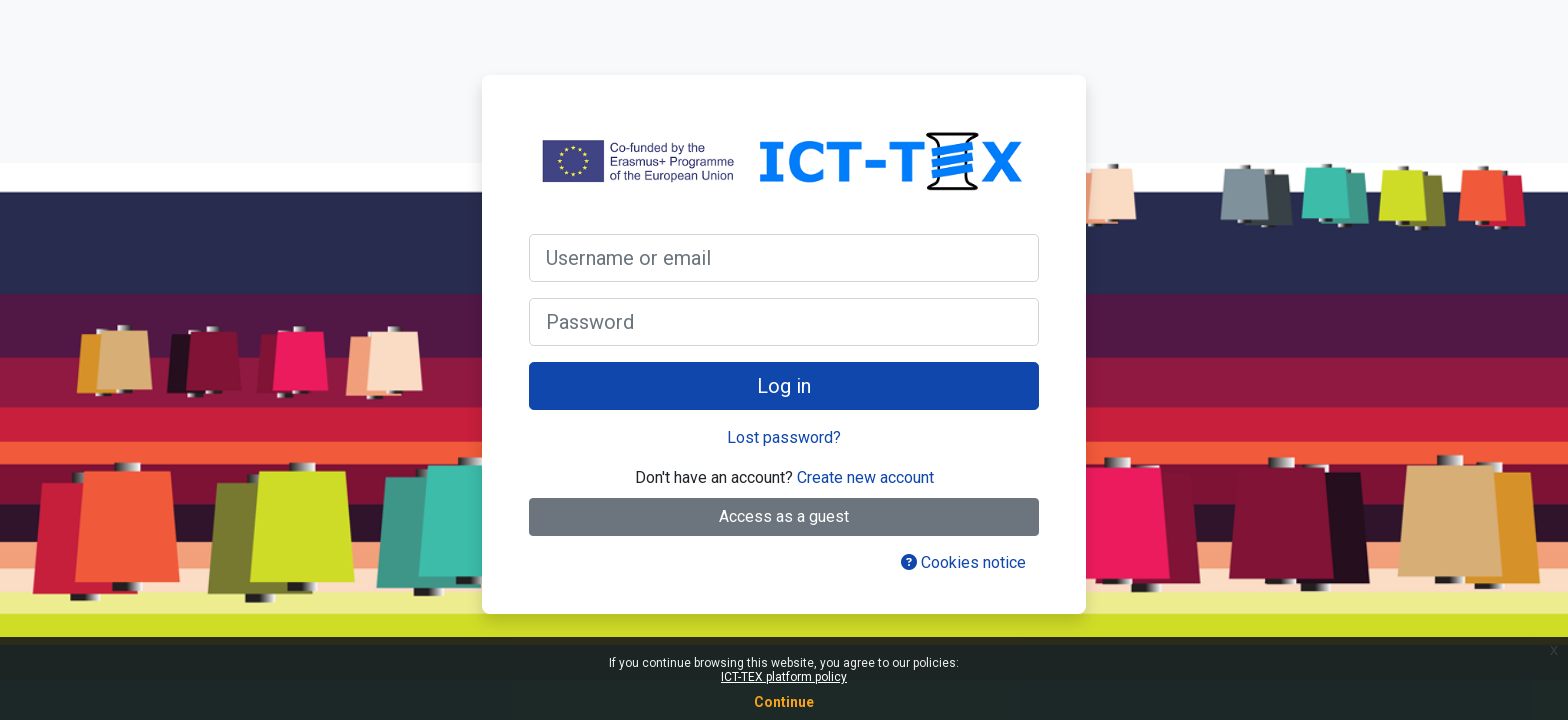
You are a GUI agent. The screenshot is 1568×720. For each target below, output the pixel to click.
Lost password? (784, 437)
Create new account (865, 477)
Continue (784, 702)
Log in (784, 386)
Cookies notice (963, 562)
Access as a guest (784, 516)
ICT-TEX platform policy (784, 677)
